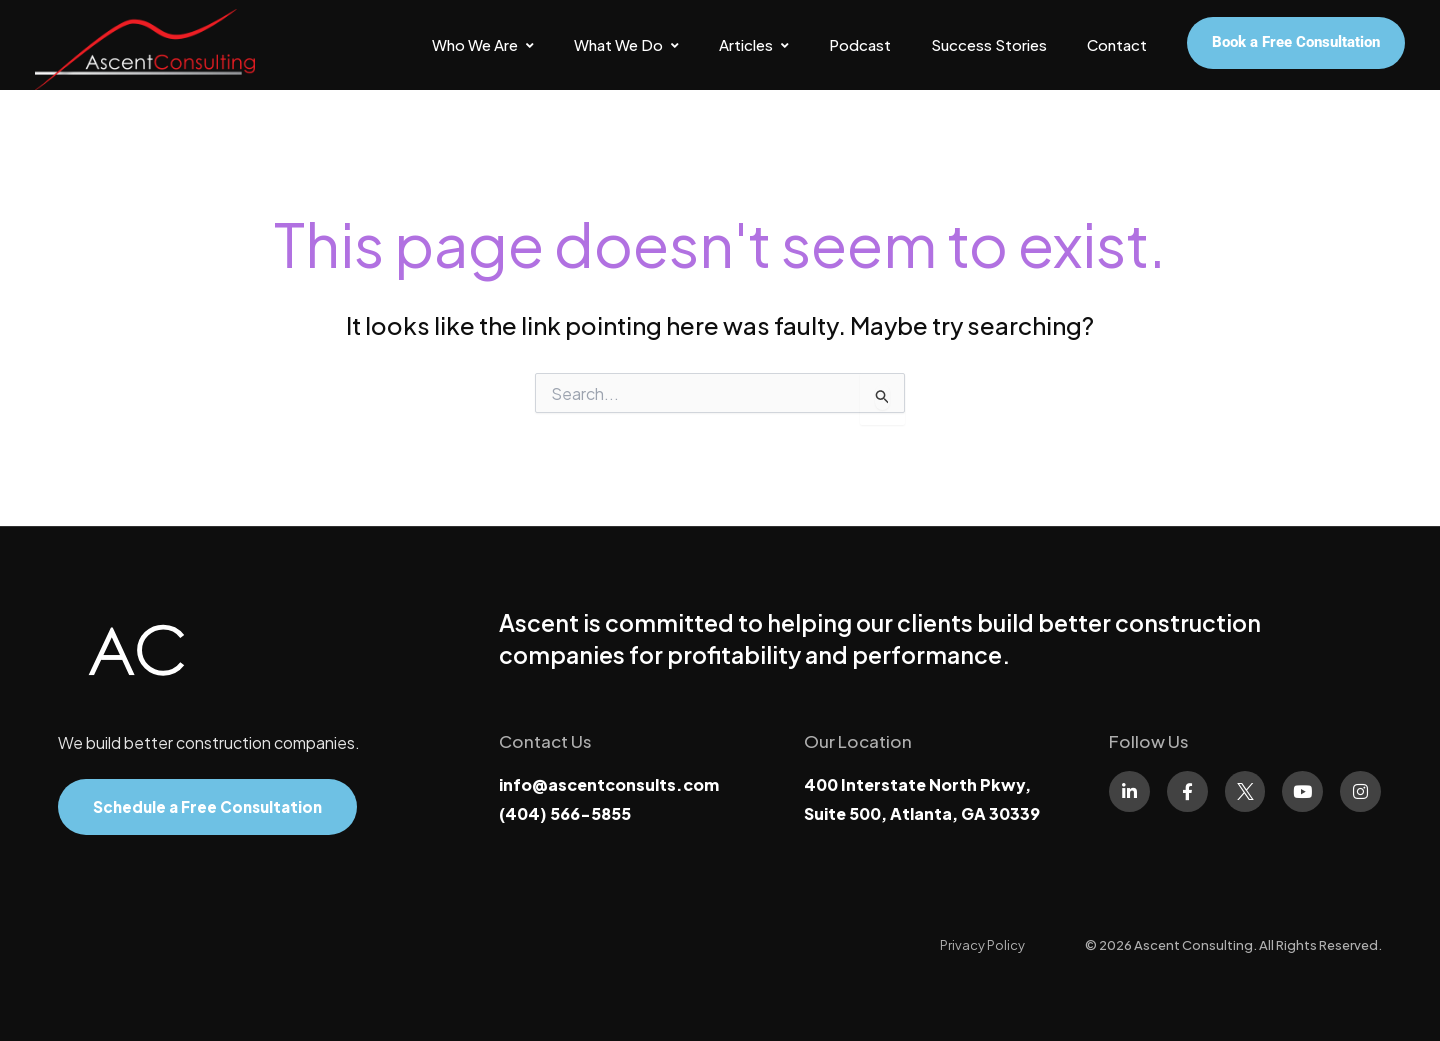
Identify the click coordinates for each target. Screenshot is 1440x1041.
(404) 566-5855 (565, 813)
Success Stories (989, 44)
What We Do (626, 44)
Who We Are (483, 44)
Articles (754, 44)
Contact (1117, 44)
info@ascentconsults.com (609, 784)
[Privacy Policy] (982, 945)
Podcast (860, 44)
